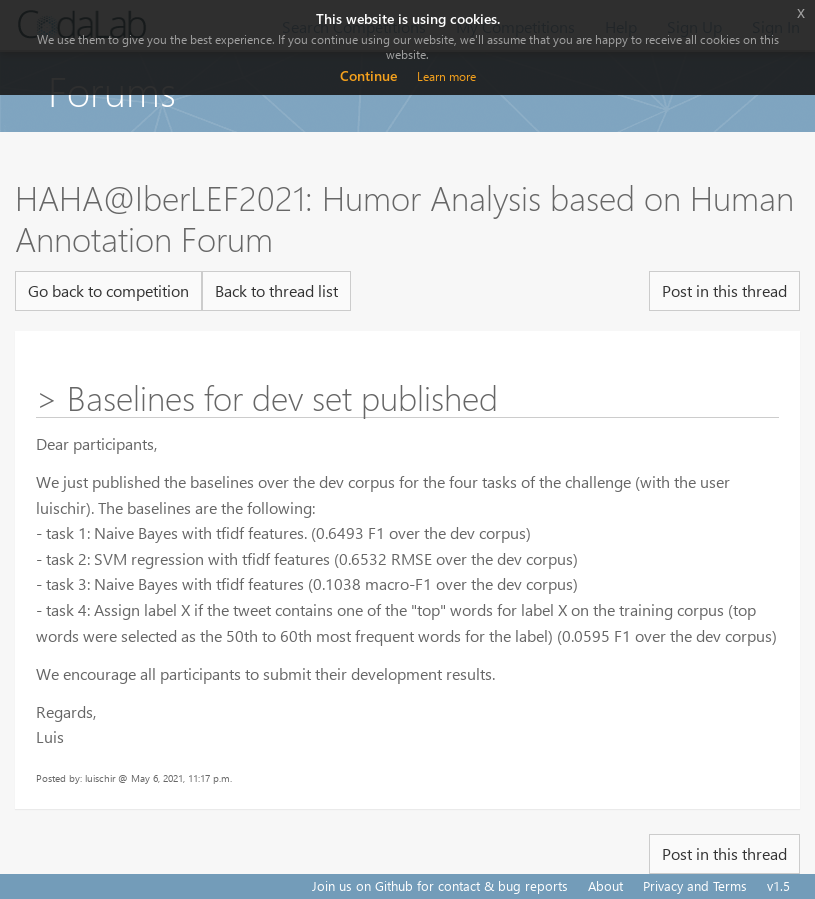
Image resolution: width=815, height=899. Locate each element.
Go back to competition (108, 290)
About (605, 885)
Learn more (446, 76)
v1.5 (778, 885)
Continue (368, 75)
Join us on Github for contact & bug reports (440, 885)
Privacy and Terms (695, 885)
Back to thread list (276, 290)
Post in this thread (724, 290)
